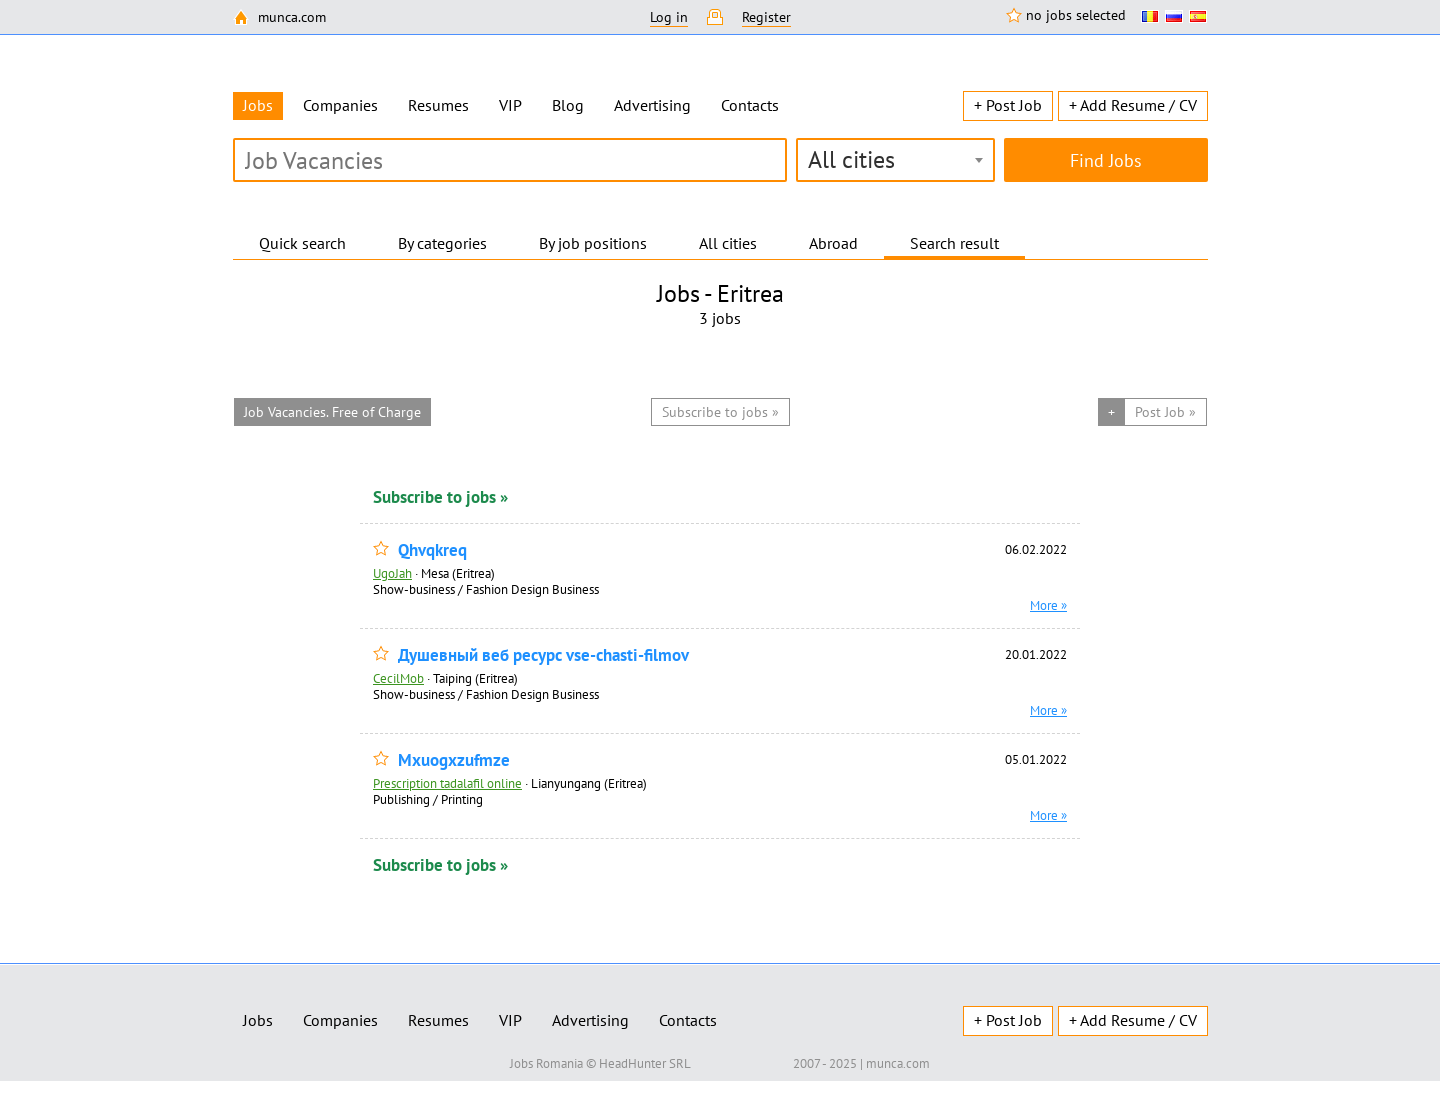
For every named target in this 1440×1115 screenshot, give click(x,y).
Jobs (258, 1020)
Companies (340, 105)
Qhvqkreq (432, 550)
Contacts (750, 105)
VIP (510, 105)
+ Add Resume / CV (1133, 105)
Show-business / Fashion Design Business (486, 589)
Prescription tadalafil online (447, 783)
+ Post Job (1008, 105)
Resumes (438, 105)
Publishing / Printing (428, 799)
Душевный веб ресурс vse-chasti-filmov (543, 655)
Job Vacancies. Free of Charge (332, 412)
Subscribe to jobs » (440, 497)
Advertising (652, 105)
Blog (568, 105)
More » (1048, 605)
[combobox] (895, 160)
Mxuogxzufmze (454, 760)
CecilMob (398, 678)
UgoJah (392, 573)
